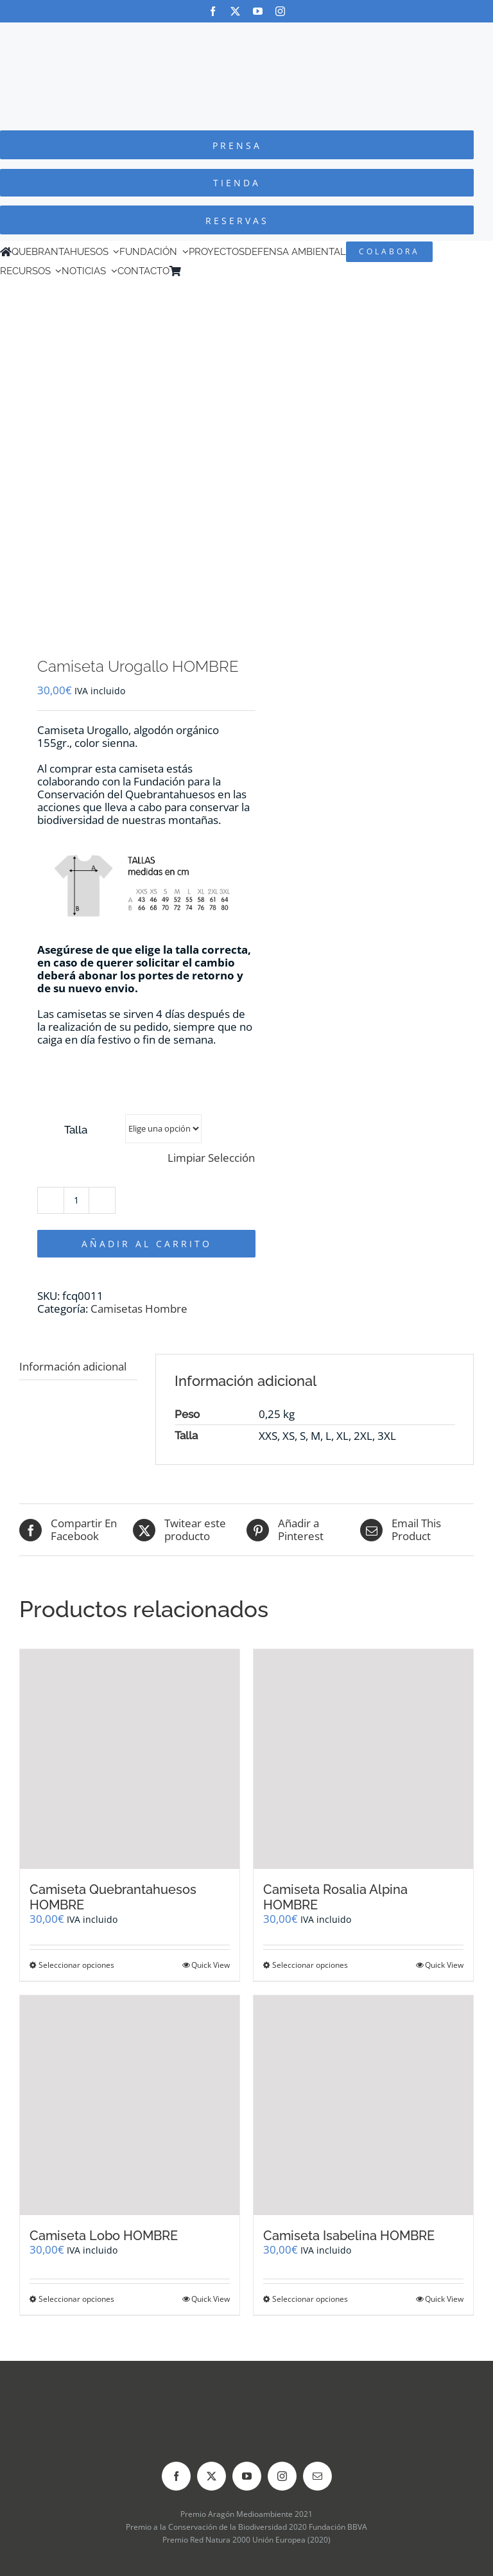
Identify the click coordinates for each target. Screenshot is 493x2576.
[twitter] (235, 11)
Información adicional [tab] (72, 1366)
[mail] (317, 2476)
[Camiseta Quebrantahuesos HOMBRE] (129, 1759)
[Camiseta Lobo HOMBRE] (129, 2105)
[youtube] (258, 11)
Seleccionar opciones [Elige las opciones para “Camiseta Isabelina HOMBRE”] (310, 2298)
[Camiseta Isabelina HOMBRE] (363, 2105)
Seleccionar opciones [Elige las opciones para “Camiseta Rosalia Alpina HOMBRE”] (310, 1964)
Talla (75, 1129)
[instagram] (280, 11)
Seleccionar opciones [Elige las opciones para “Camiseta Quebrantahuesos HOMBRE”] (76, 1964)
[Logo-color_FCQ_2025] (246, 34)
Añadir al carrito (147, 1244)
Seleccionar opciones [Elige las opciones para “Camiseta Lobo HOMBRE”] (76, 2298)
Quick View (210, 1964)
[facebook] (213, 11)
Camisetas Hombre (139, 1308)
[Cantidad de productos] (76, 1200)
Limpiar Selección (211, 1158)
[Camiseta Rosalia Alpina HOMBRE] (363, 1759)
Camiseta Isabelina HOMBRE (349, 2235)
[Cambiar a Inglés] (205, 271)
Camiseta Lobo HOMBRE (104, 2235)
